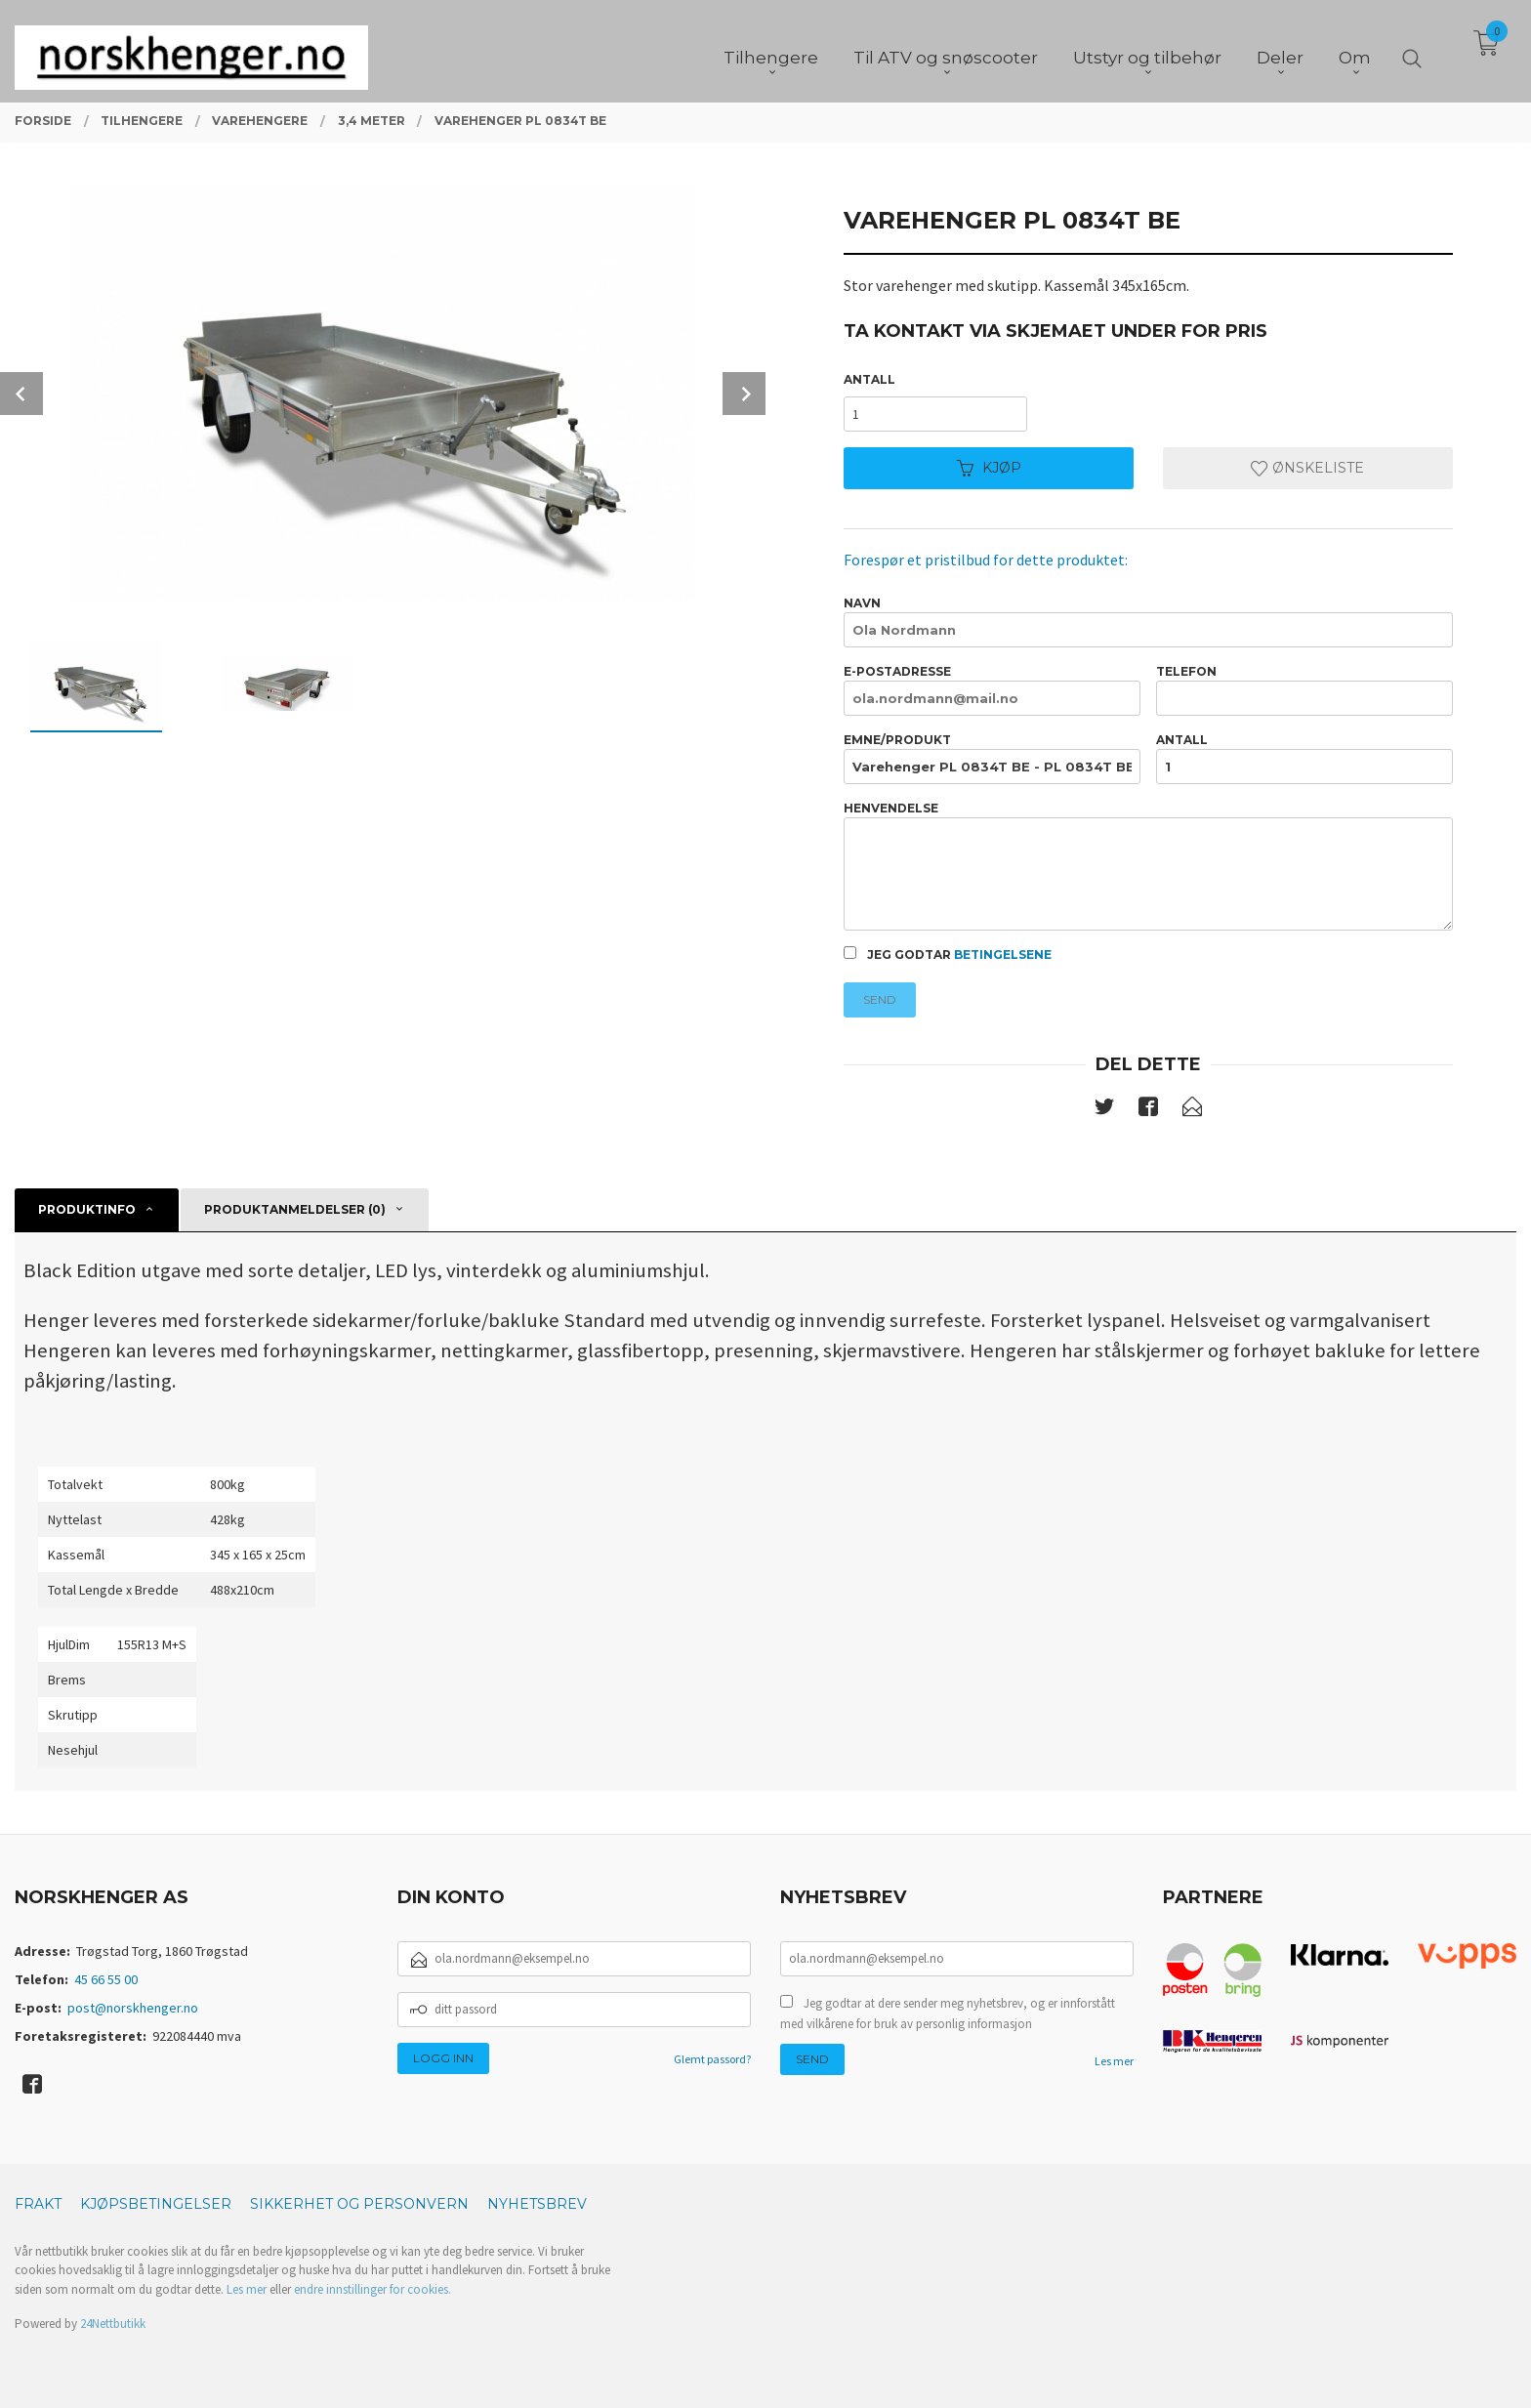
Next (744, 393)
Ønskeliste (1307, 468)
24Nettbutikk (112, 2323)
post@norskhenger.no (132, 2007)
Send (879, 999)
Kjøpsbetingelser (155, 2204)
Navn (1148, 621)
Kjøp (989, 468)
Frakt (38, 2204)
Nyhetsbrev (537, 2204)
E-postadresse (992, 690)
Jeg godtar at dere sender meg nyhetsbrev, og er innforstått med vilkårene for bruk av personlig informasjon (947, 2014)
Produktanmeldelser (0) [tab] (295, 1209)
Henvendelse (1148, 866)
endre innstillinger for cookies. (372, 2289)
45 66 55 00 (106, 1979)
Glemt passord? (712, 2059)
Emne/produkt (992, 758)
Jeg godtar (948, 954)
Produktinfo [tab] (87, 1209)
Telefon (1304, 690)
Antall (869, 379)
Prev (21, 393)
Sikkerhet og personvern (359, 2204)
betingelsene (1003, 954)
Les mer (1114, 2061)
